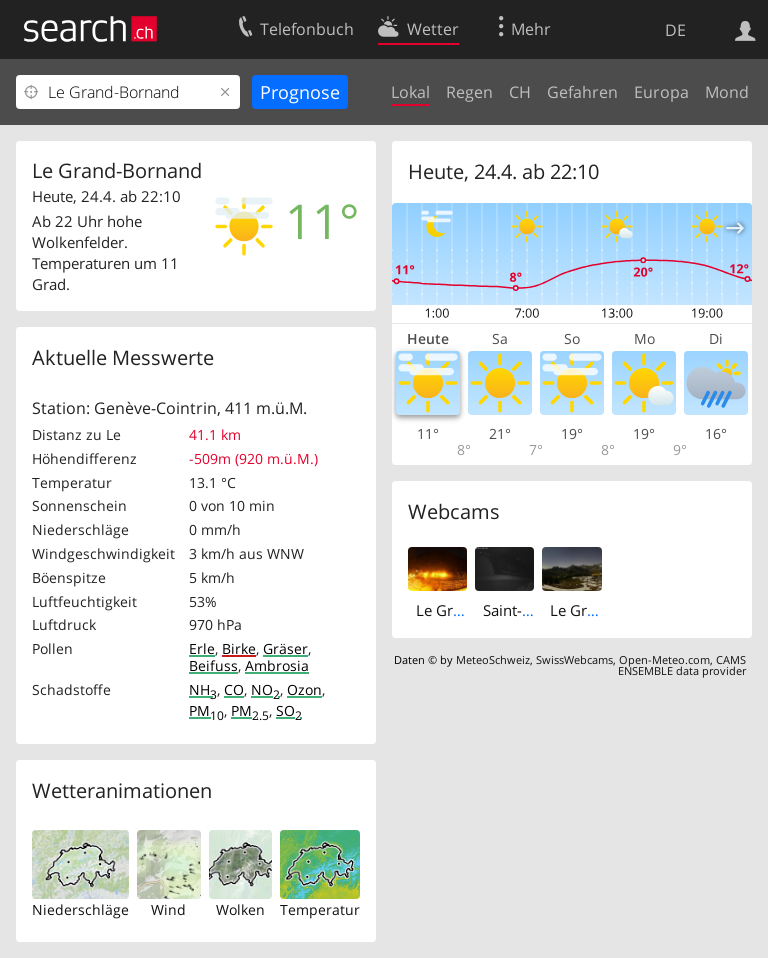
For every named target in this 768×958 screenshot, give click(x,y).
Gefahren (582, 92)
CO (234, 689)
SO (289, 710)
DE (675, 30)
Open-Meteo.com (664, 659)
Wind (168, 909)
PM (206, 710)
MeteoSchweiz (493, 659)
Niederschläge (80, 909)
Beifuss (213, 665)
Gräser (285, 648)
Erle (202, 648)
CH (520, 92)
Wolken (240, 909)
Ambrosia (277, 665)
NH (203, 689)
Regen (469, 92)
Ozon (304, 689)
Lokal (410, 92)
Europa (661, 92)
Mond (727, 92)
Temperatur (320, 909)
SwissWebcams (574, 659)
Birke (239, 648)
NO (265, 689)
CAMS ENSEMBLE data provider (682, 665)
